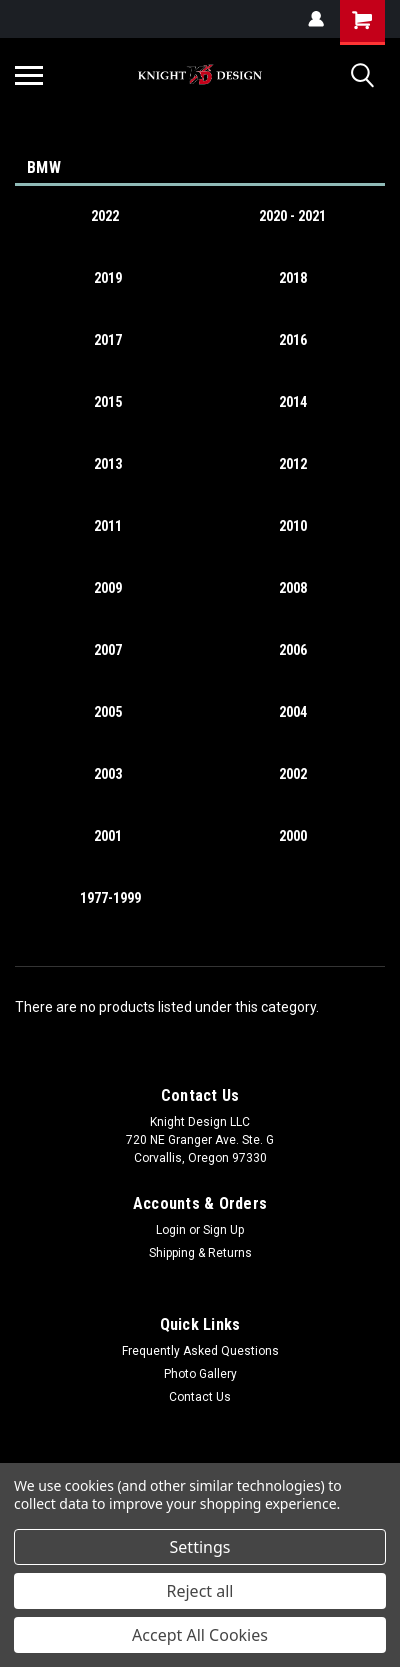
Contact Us (200, 1397)
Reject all (200, 1591)
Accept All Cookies (200, 1635)
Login (171, 1230)
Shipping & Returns (200, 1253)
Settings (200, 1547)
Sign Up (223, 1230)
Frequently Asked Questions (200, 1351)
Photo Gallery (200, 1374)
